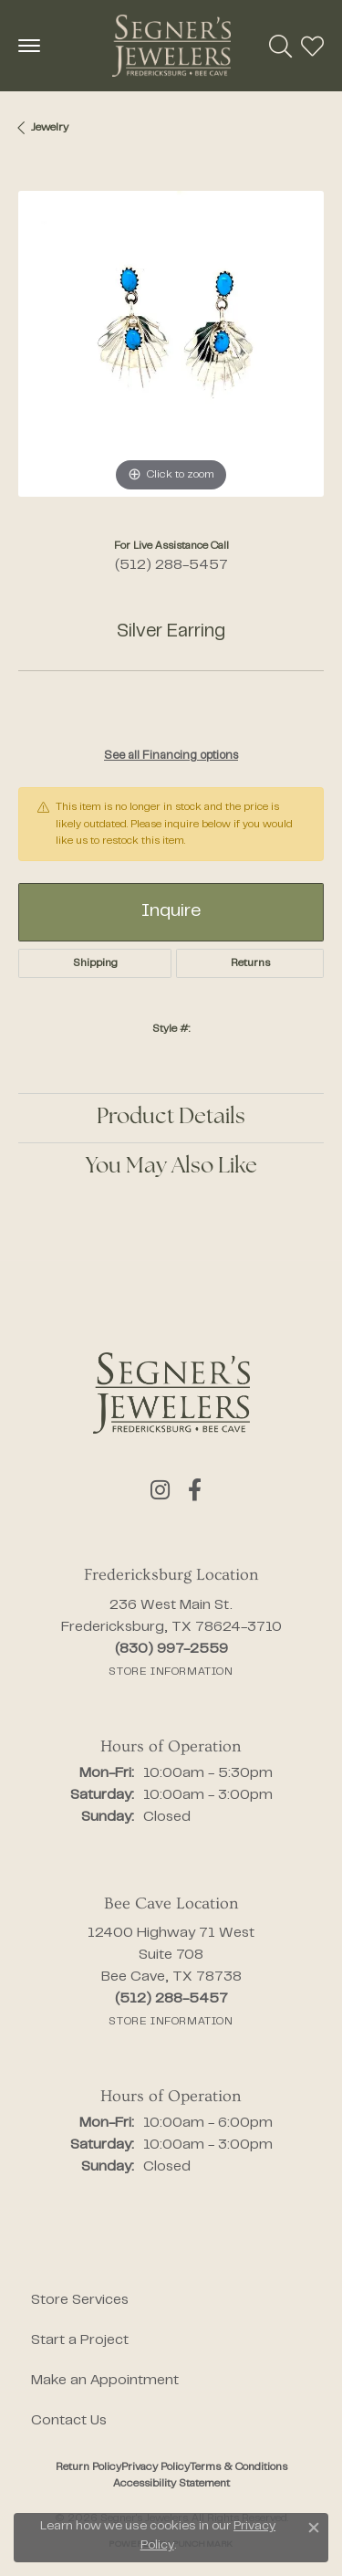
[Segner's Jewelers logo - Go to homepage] (171, 45)
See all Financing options (171, 756)
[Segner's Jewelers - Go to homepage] (171, 1393)
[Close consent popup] (313, 2527)
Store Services (80, 2300)
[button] (280, 45)
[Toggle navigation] (29, 45)
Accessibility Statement (171, 2483)
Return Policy (88, 2467)
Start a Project (80, 2340)
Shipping (95, 963)
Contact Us (69, 2420)
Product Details (171, 1118)
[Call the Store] (171, 1649)
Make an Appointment (105, 2380)
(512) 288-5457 (171, 565)
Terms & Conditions (238, 2467)
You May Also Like (171, 1167)
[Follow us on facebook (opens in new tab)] (195, 1490)
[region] (171, 344)
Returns (250, 963)
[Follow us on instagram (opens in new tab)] (160, 1490)
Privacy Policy (155, 2467)
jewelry (49, 127)
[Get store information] (171, 1672)
